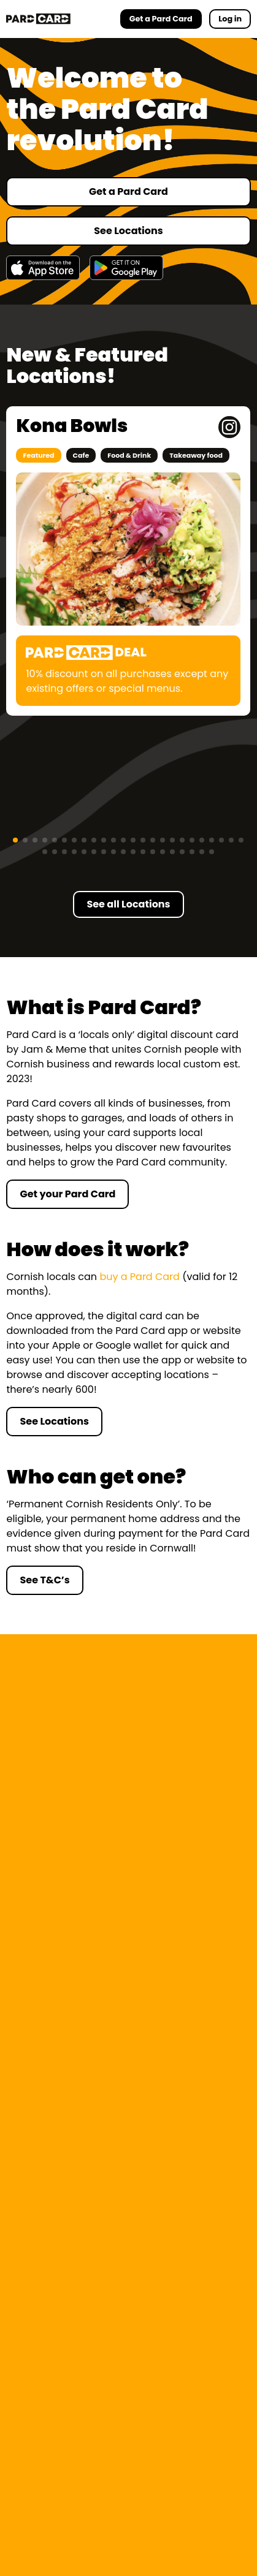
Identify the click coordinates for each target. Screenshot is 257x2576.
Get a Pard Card (128, 191)
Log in (230, 18)
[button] (15, 840)
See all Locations (128, 904)
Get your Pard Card (67, 1194)
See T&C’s (44, 1580)
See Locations (128, 231)
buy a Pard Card (139, 1277)
